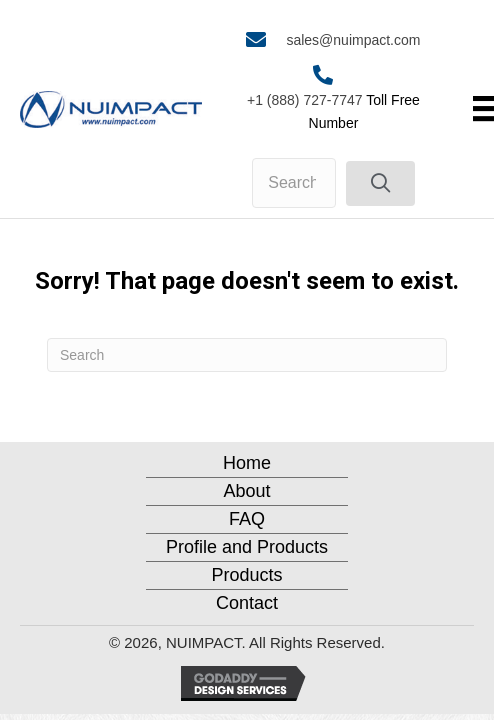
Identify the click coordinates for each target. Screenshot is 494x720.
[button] (380, 183)
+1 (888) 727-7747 (305, 100)
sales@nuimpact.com (353, 40)
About (246, 491)
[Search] (247, 355)
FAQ (247, 519)
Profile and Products (247, 547)
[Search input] (293, 183)
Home (247, 463)
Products (246, 575)
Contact (247, 603)
